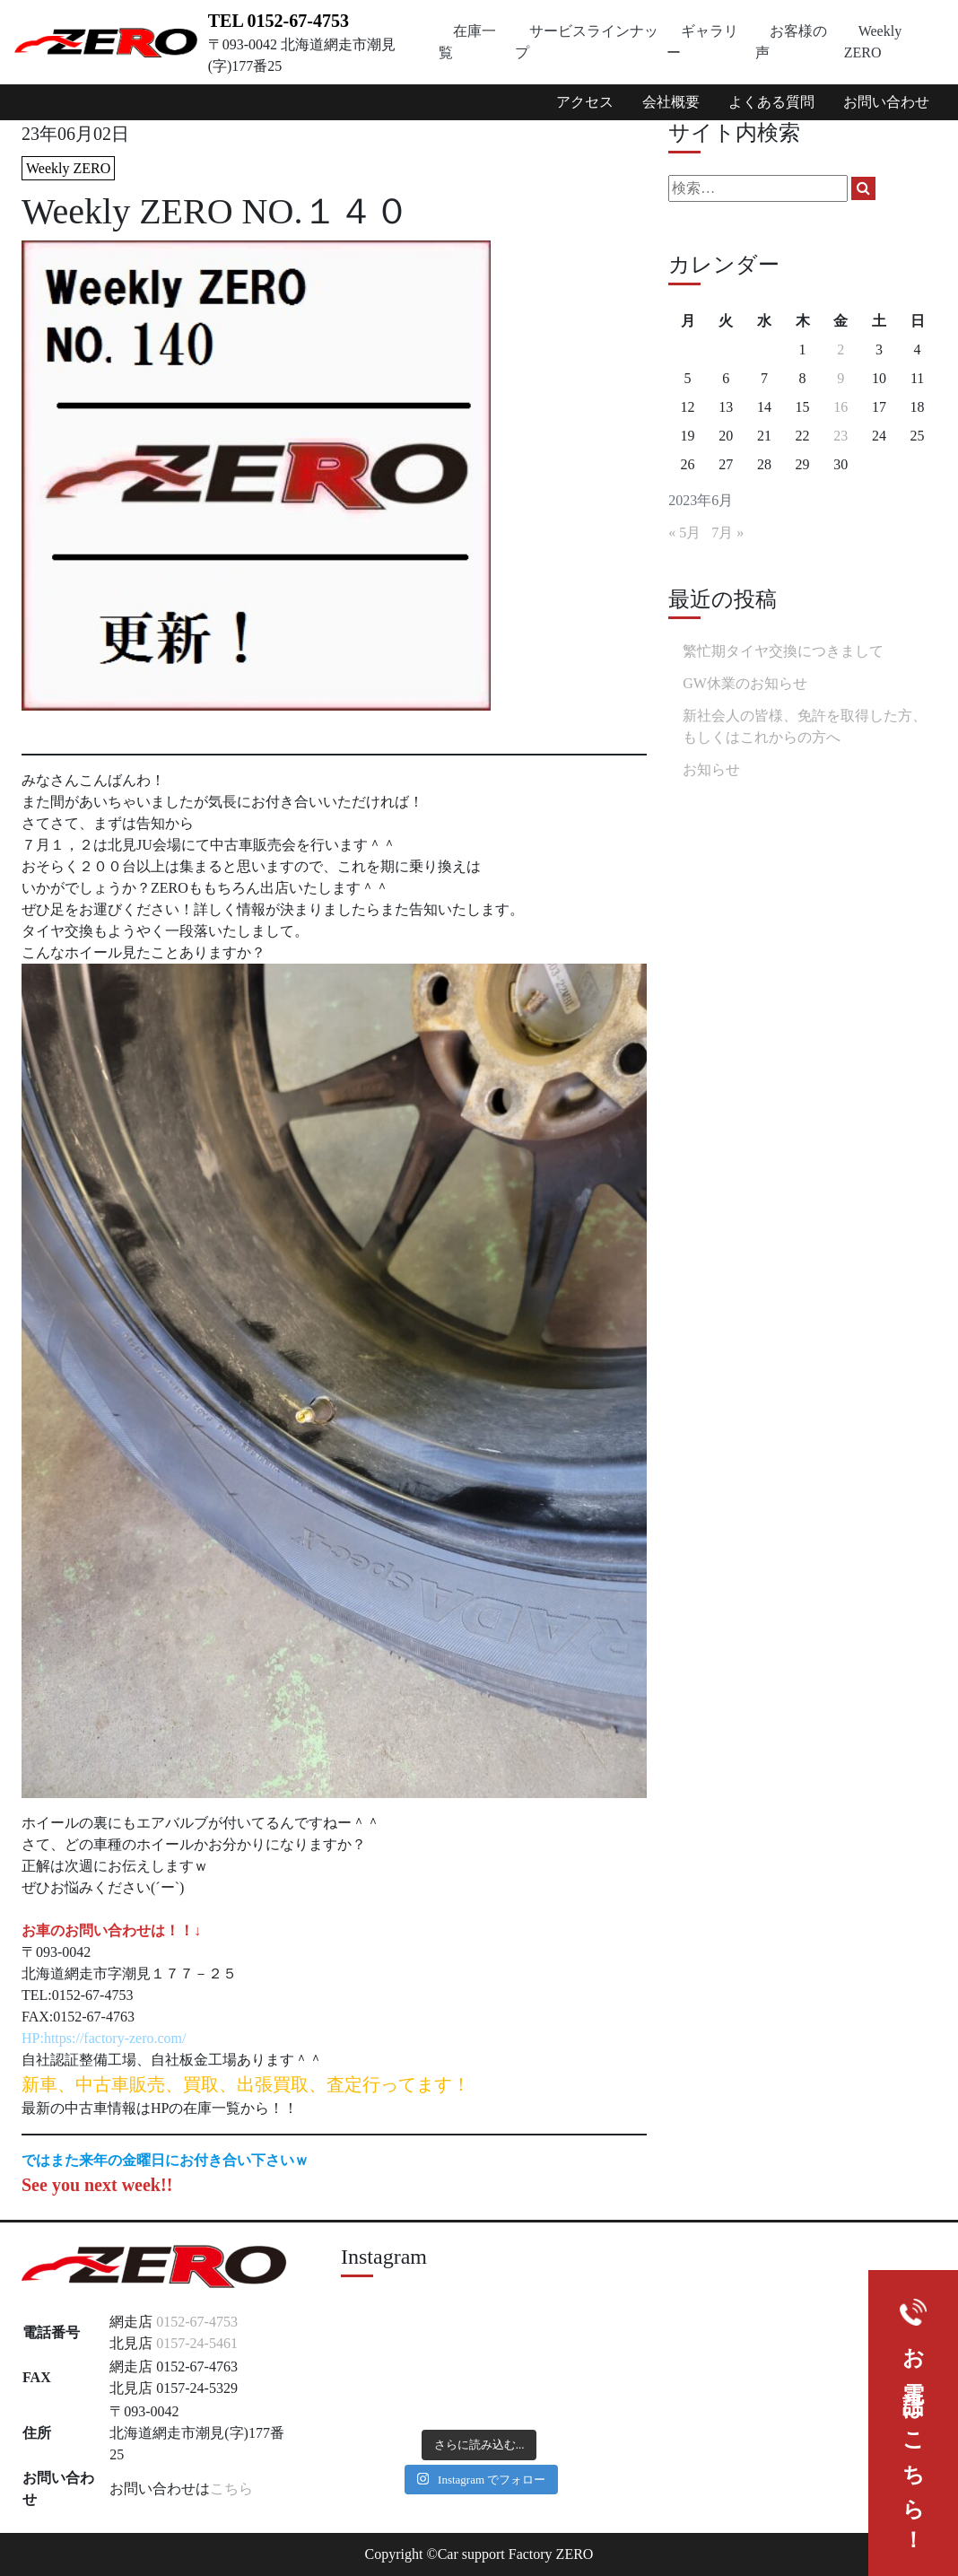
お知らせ (711, 769)
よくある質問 (771, 101)
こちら (231, 2488)
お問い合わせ (886, 101)
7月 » (727, 532)
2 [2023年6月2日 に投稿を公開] (840, 349)
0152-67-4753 (197, 2321)
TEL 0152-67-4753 (278, 21)
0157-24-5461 (197, 2343)
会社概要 (671, 101)
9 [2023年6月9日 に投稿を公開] (840, 378)
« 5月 (684, 532)
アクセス (585, 101)
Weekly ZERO (68, 168)
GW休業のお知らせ (745, 683)
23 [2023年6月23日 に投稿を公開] (840, 435)
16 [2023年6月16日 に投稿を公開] (840, 407)
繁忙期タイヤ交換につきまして (783, 651)
